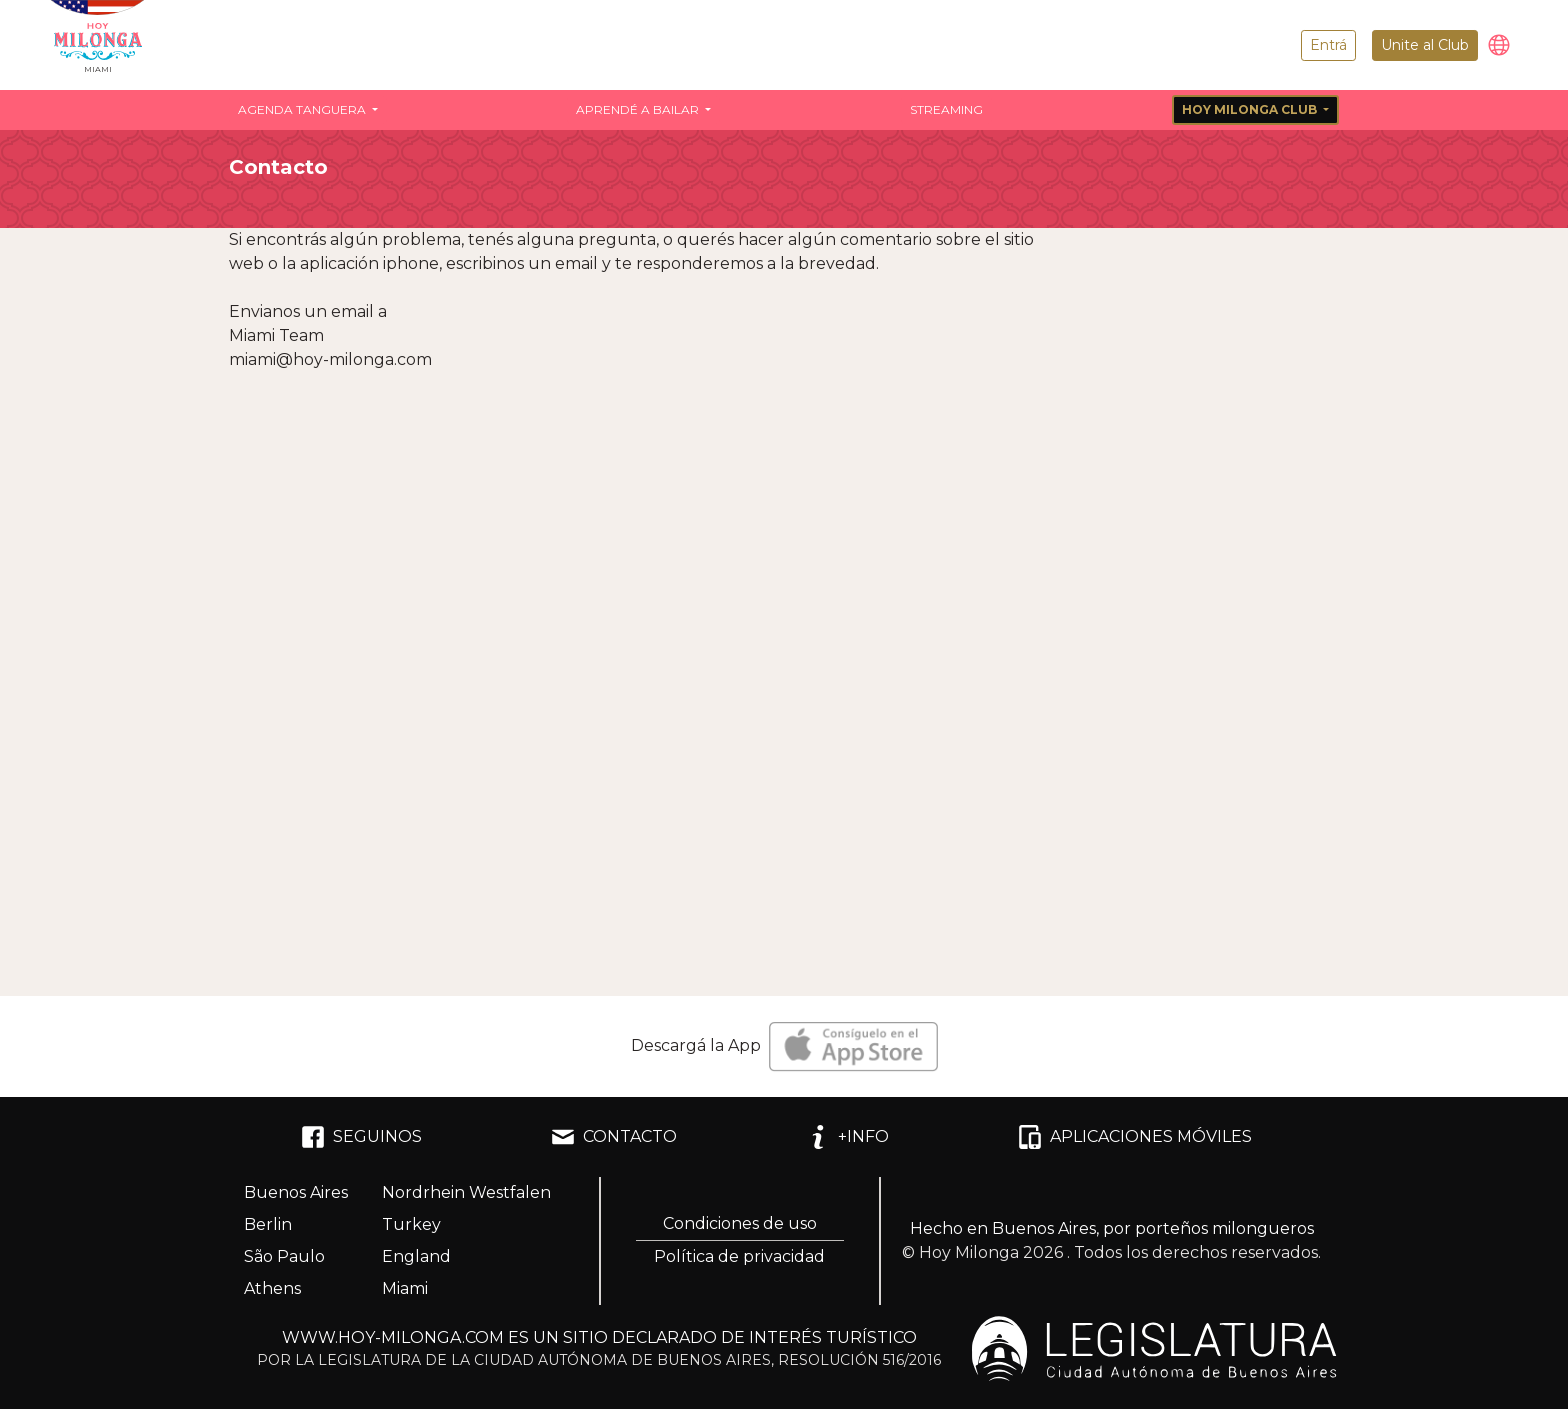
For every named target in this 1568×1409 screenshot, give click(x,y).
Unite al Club (1425, 45)
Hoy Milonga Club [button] (1251, 109)
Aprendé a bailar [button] (639, 109)
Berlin (268, 1224)
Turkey (411, 1224)
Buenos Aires (296, 1192)
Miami (405, 1288)
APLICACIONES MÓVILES (1135, 1137)
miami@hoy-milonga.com (330, 359)
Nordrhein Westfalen (466, 1192)
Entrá (1328, 45)
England (416, 1256)
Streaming (946, 109)
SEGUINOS (361, 1137)
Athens (272, 1288)
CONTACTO (614, 1137)
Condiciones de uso (740, 1223)
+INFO (847, 1137)
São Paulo (284, 1256)
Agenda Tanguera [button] (303, 109)
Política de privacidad (739, 1256)
